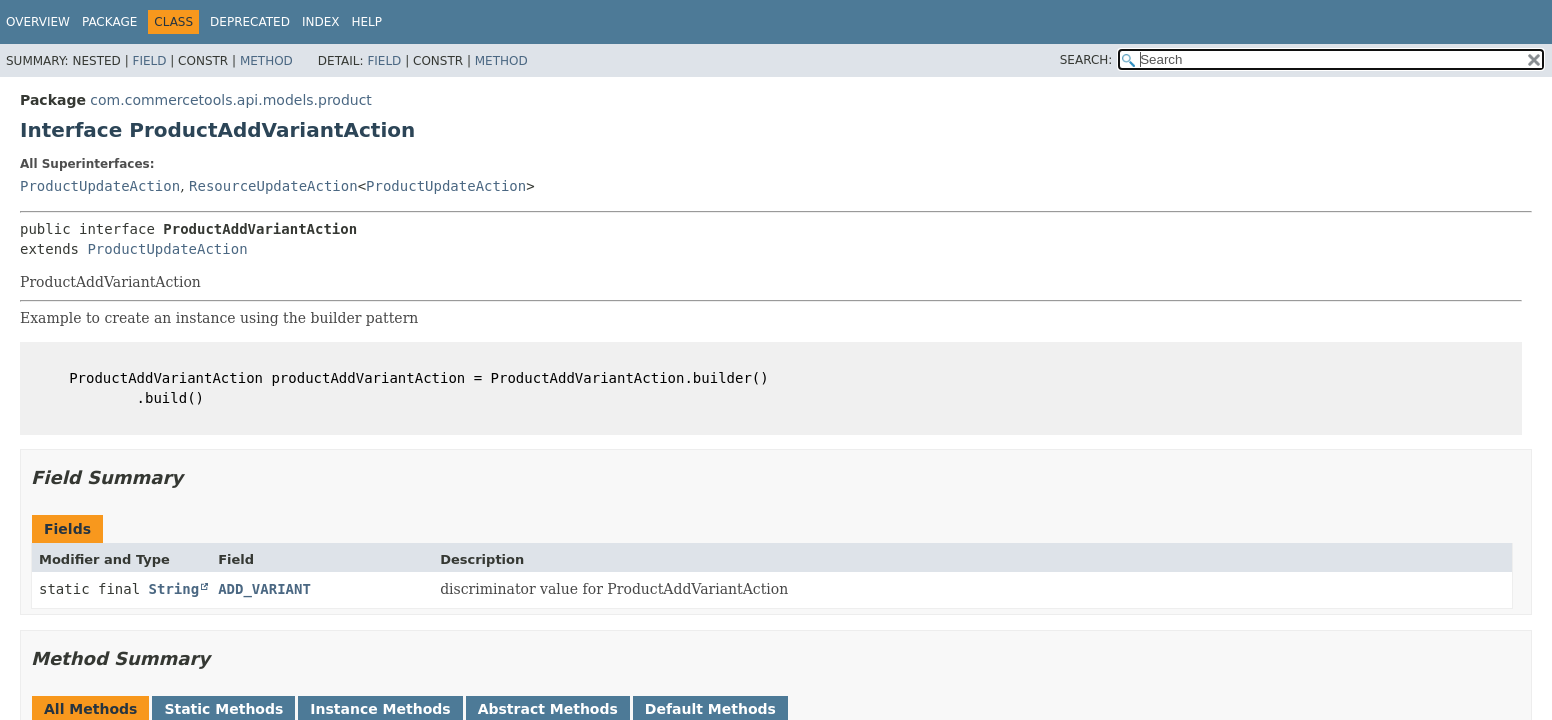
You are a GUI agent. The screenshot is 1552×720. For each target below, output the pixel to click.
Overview (38, 22)
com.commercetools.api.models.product (231, 100)
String (174, 589)
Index (321, 22)
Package (109, 22)
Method (266, 61)
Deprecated (250, 22)
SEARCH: (1086, 60)
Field (149, 61)
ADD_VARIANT (264, 589)
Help (366, 22)
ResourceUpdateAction (273, 186)
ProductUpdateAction (100, 186)
